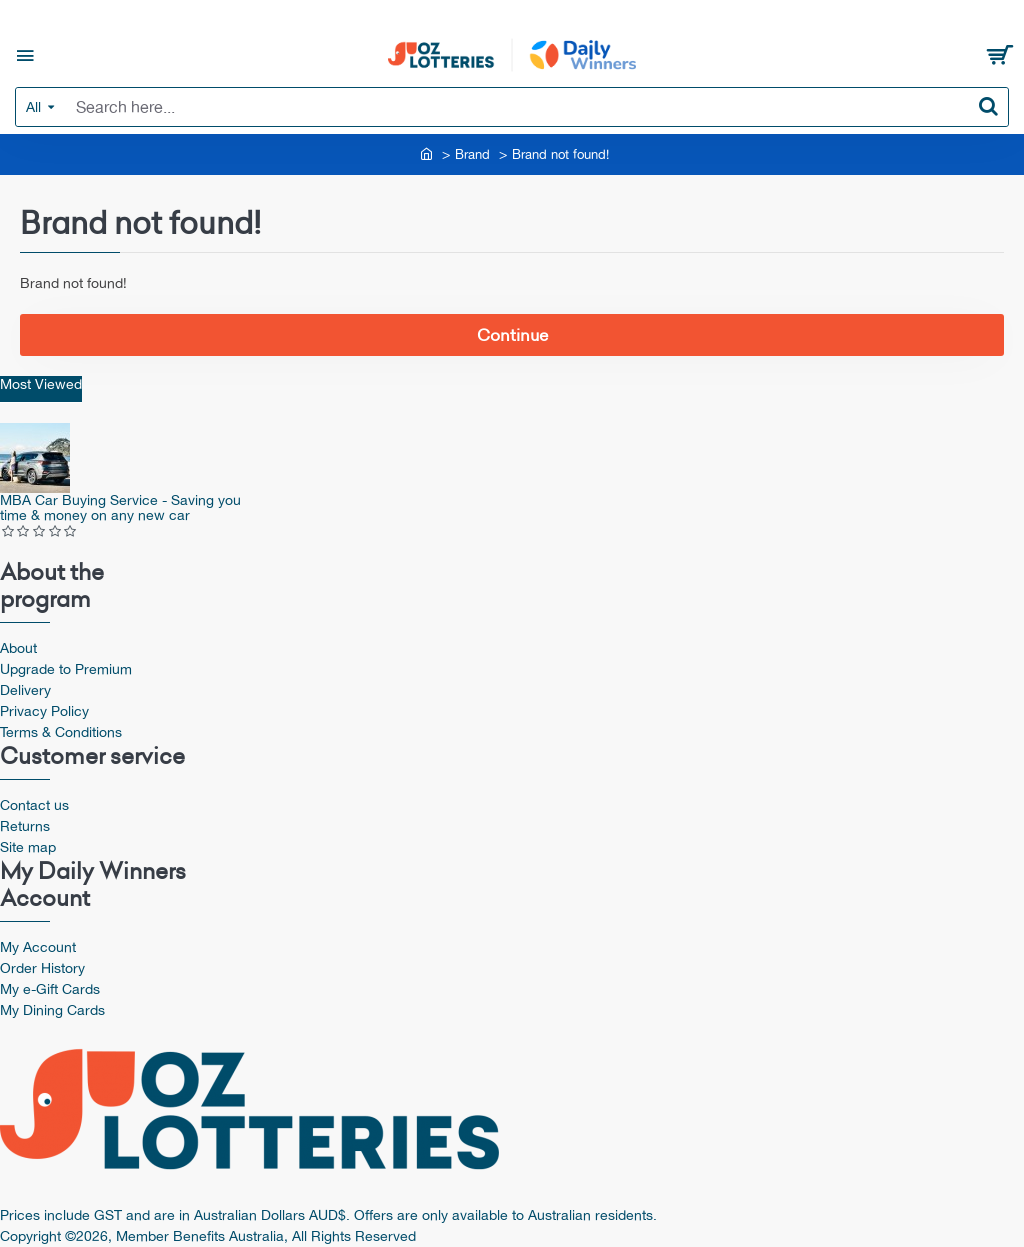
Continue (512, 335)
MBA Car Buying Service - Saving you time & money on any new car (120, 508)
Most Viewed (41, 384)
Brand (472, 154)
